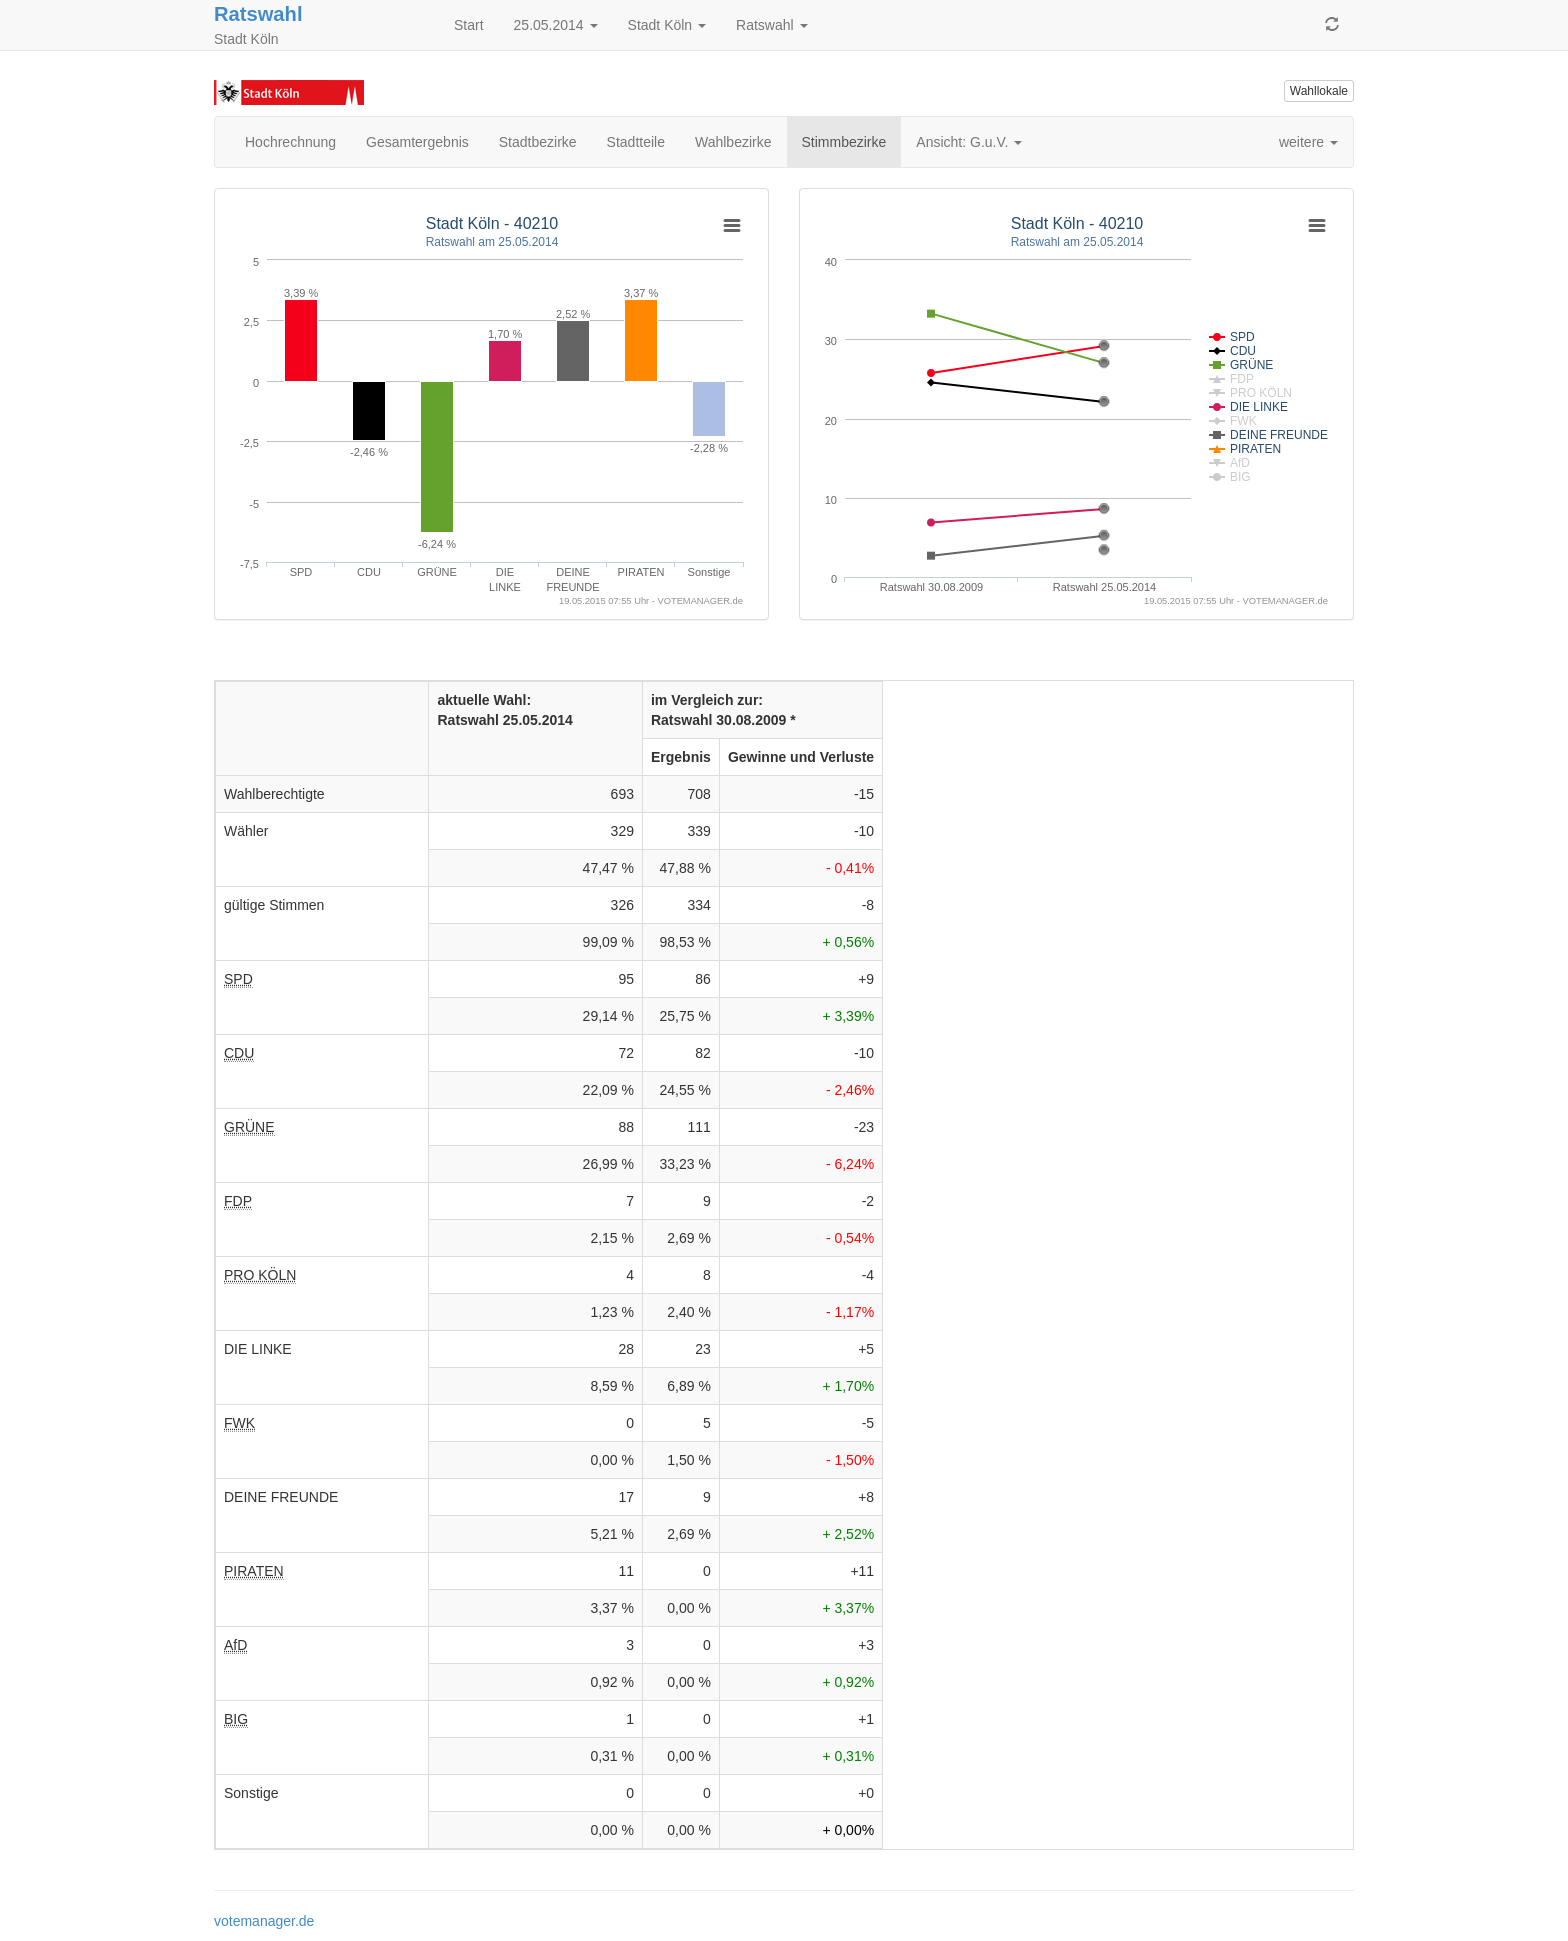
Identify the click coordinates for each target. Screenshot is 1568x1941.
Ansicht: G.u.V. (969, 142)
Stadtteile (636, 142)
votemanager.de (264, 1921)
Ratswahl (258, 14)
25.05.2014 (556, 25)
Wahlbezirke (733, 142)
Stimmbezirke (844, 142)
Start (469, 25)
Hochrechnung (290, 142)
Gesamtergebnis (417, 142)
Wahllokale (1319, 91)
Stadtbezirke (538, 142)
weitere (1308, 142)
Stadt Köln (667, 25)
